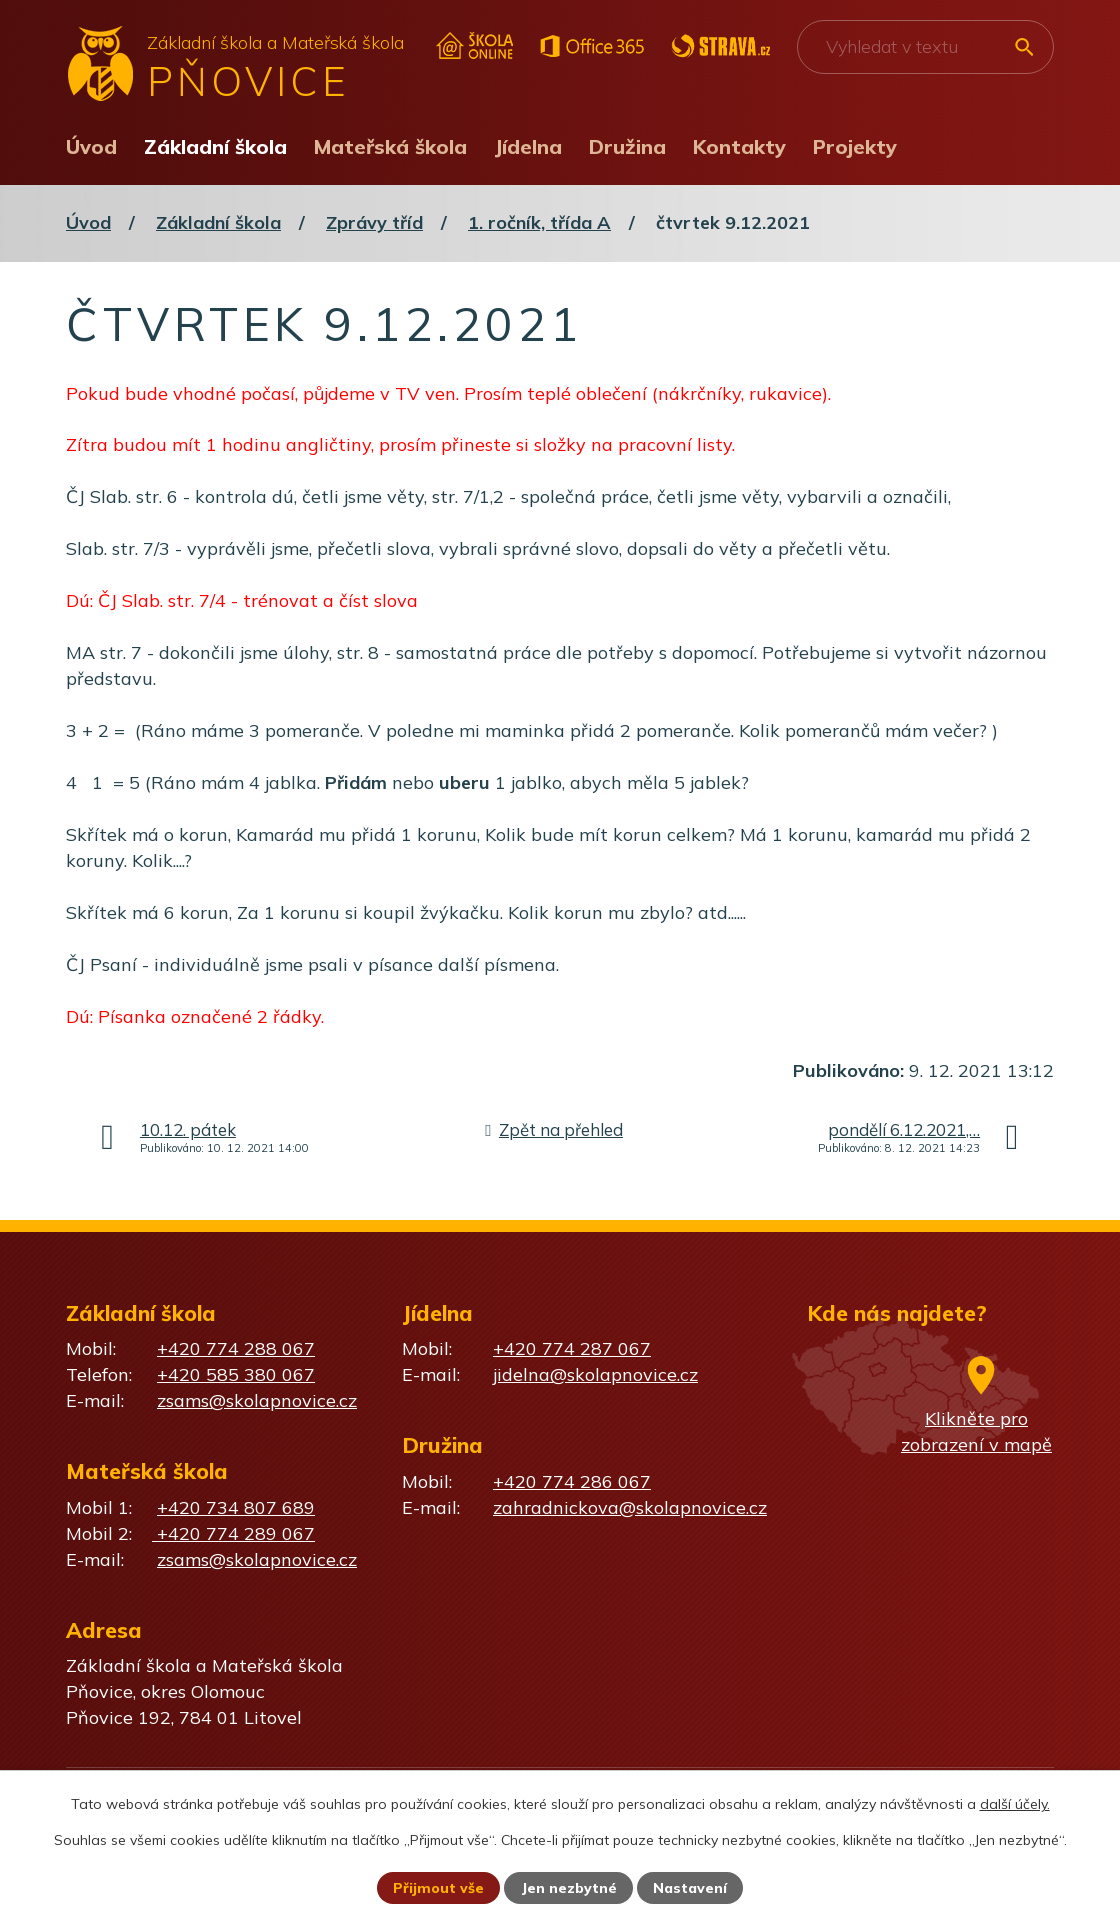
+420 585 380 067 (236, 1374)
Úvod (91, 146)
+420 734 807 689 (236, 1507)
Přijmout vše (438, 1888)
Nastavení (690, 1888)
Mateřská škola (390, 146)
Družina (627, 146)
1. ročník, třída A (539, 222)
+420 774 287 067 (572, 1348)
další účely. (1015, 1804)
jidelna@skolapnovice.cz (595, 1374)
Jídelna (528, 146)
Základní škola (215, 146)
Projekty (855, 146)
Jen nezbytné (569, 1888)
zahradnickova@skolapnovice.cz (630, 1507)
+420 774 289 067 (233, 1533)
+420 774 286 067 (572, 1481)
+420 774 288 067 (236, 1348)
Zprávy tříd (374, 222)
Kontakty (739, 146)
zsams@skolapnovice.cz (257, 1400)
